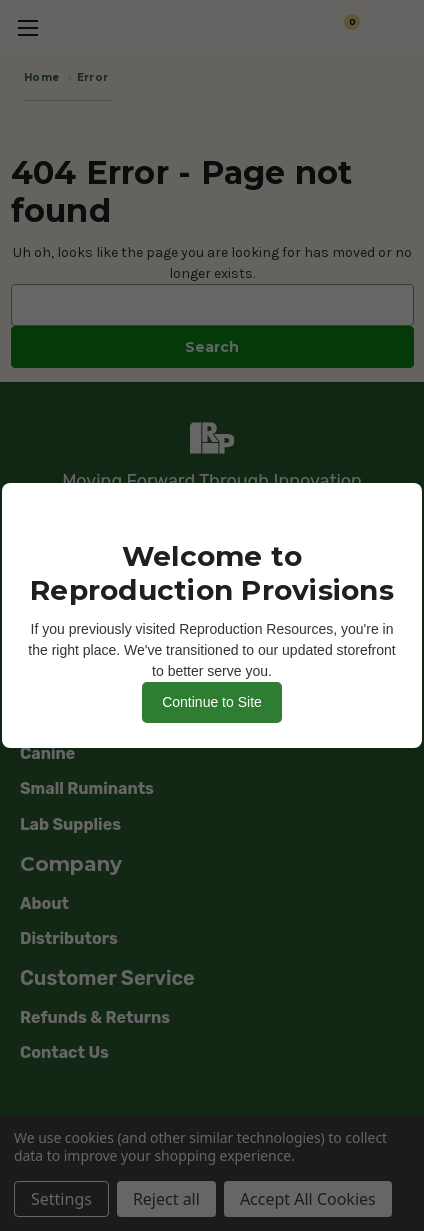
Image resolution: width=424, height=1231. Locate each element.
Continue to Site (212, 702)
